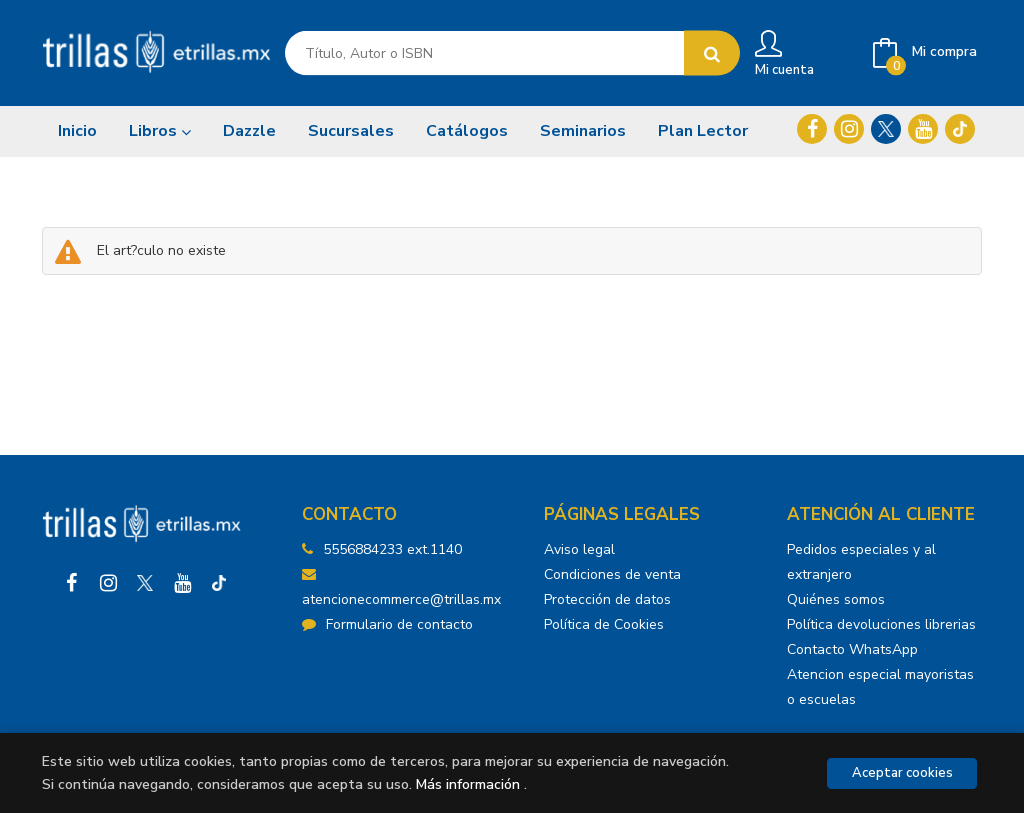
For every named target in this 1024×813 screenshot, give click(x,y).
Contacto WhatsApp (852, 649)
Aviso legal (579, 549)
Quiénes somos (836, 599)
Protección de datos (607, 599)
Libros (160, 131)
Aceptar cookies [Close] (902, 773)
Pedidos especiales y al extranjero (861, 562)
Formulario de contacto (387, 624)
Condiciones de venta (612, 574)
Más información (468, 784)
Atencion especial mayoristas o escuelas (880, 687)
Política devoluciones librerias (881, 624)
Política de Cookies (604, 624)
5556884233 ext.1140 (392, 549)
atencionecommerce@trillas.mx (401, 588)
